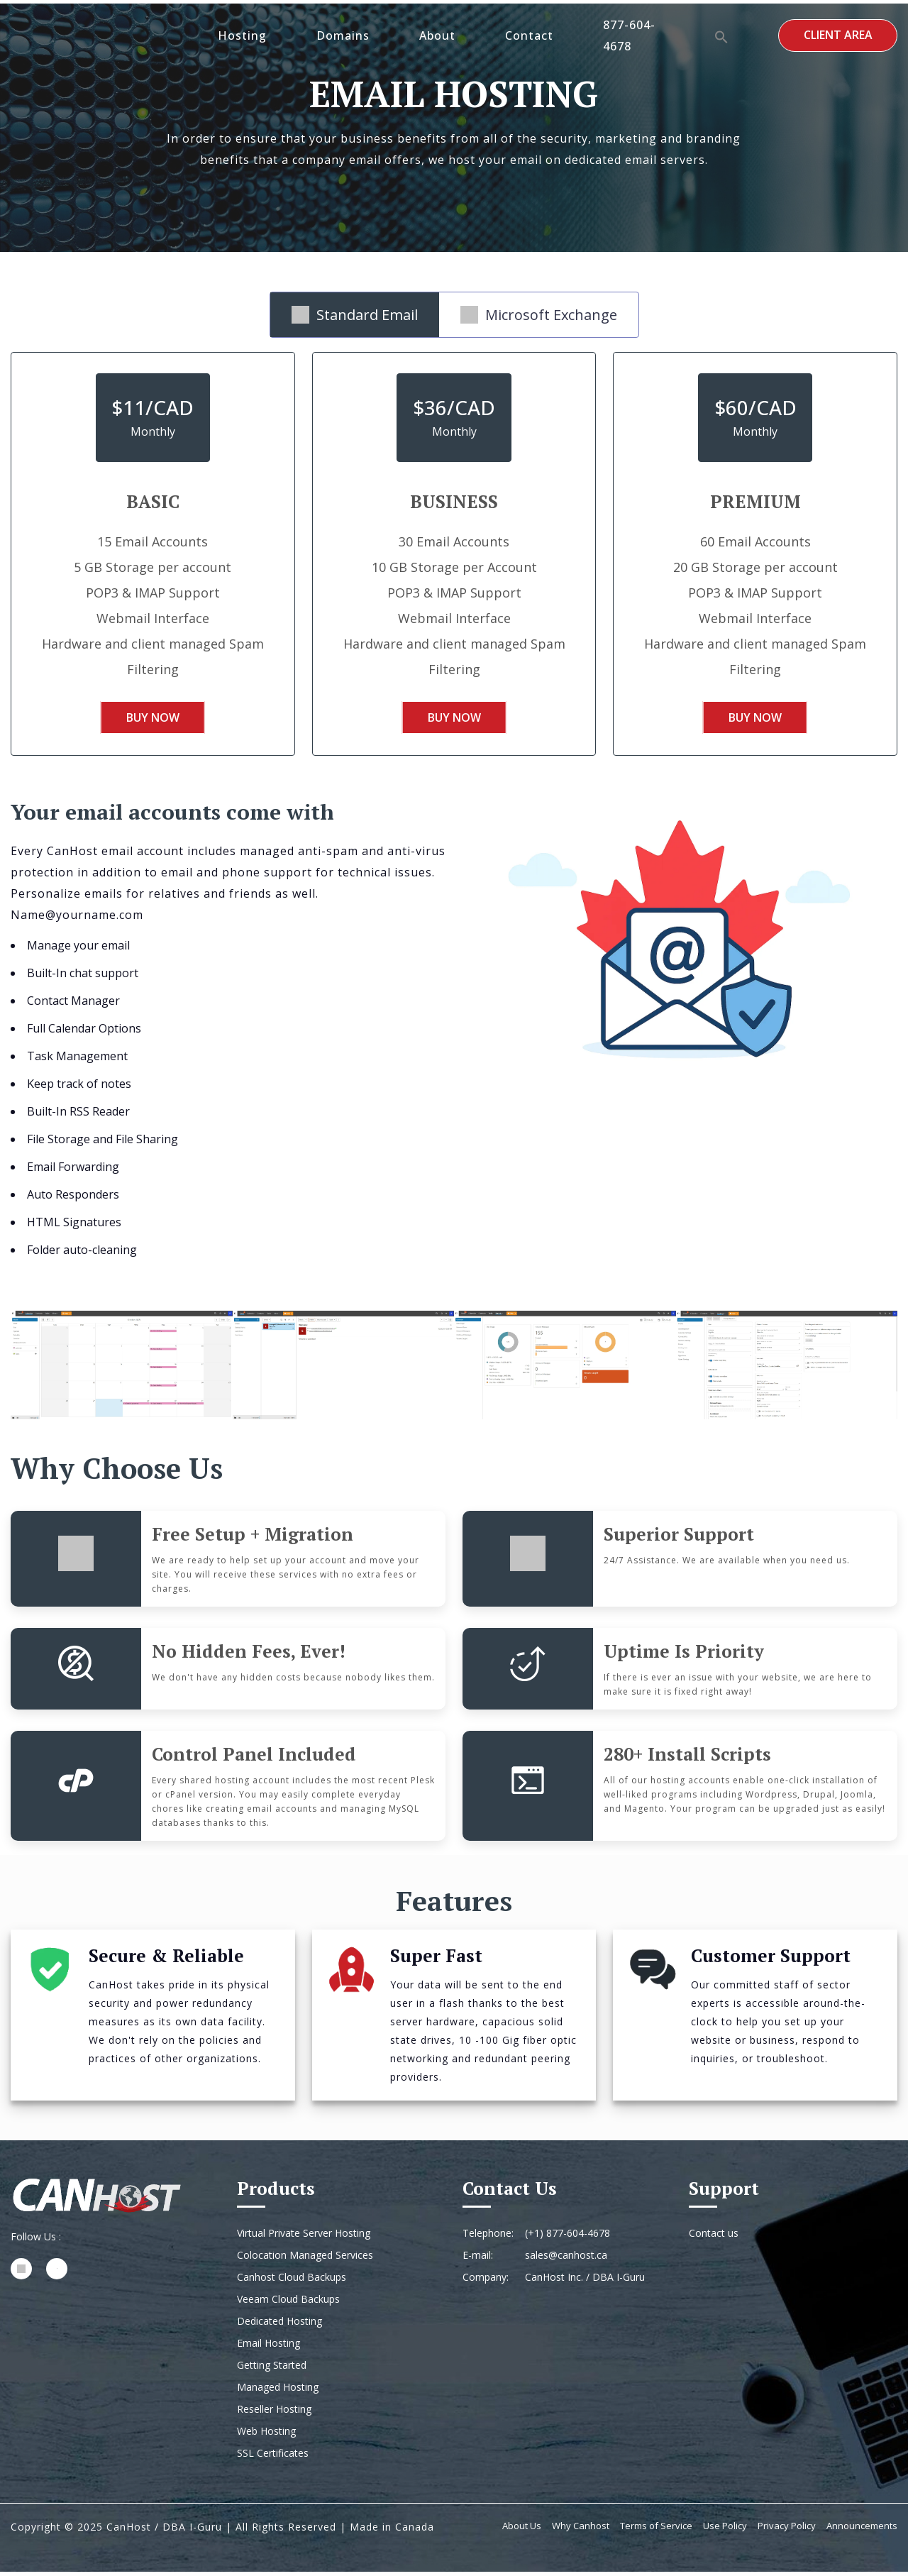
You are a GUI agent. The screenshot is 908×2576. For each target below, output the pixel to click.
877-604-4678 (631, 35)
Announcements (861, 2529)
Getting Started (271, 2369)
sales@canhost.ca (566, 2259)
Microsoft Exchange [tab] (538, 314)
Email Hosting (268, 2347)
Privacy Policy (787, 2529)
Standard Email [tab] (355, 314)
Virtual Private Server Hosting (303, 2237)
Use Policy (725, 2529)
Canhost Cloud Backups (291, 2281)
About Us (521, 2529)
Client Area (837, 35)
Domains (345, 35)
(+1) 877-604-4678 (567, 2237)
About (439, 35)
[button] (721, 35)
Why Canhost (580, 2529)
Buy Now (152, 720)
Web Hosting (266, 2435)
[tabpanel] (454, 566)
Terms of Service (656, 2529)
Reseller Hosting (274, 2413)
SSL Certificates (273, 2457)
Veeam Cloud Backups (288, 2303)
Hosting (244, 35)
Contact (531, 35)
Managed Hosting (278, 2391)
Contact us (713, 2237)
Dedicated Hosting (279, 2325)
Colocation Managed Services (305, 2259)
